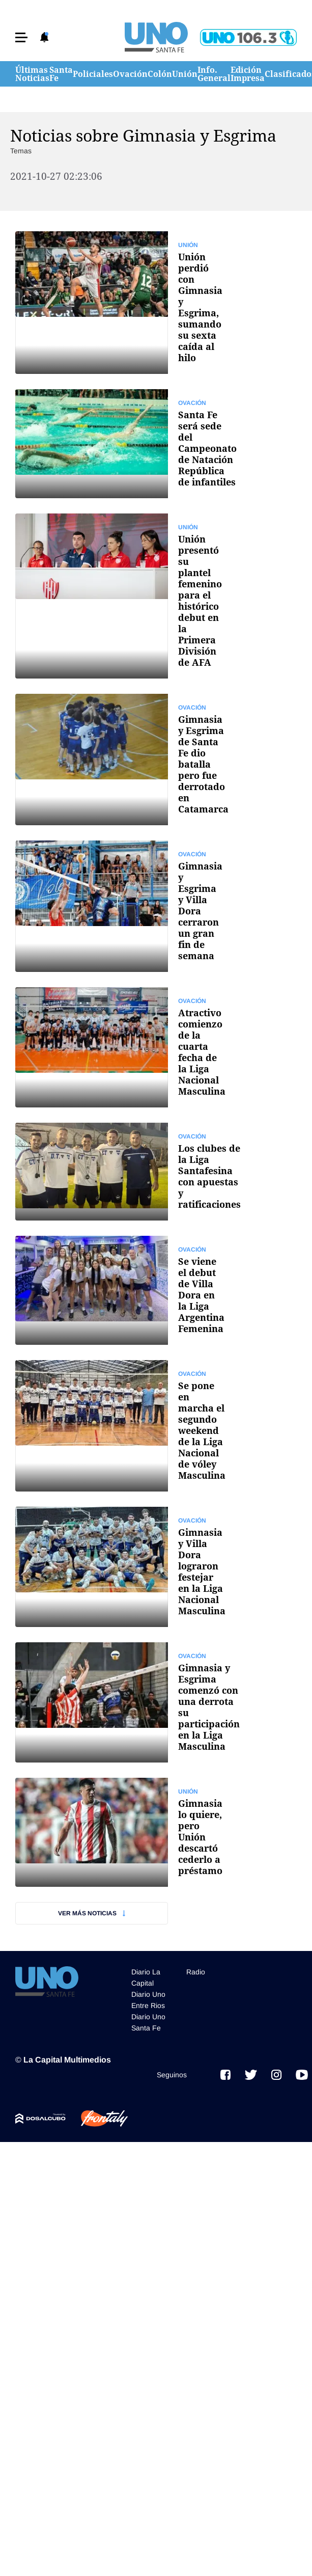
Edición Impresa (248, 74)
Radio (195, 1972)
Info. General (214, 74)
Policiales (93, 74)
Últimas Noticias (32, 74)
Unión (184, 74)
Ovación (130, 74)
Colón (160, 74)
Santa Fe (61, 74)
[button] (21, 37)
